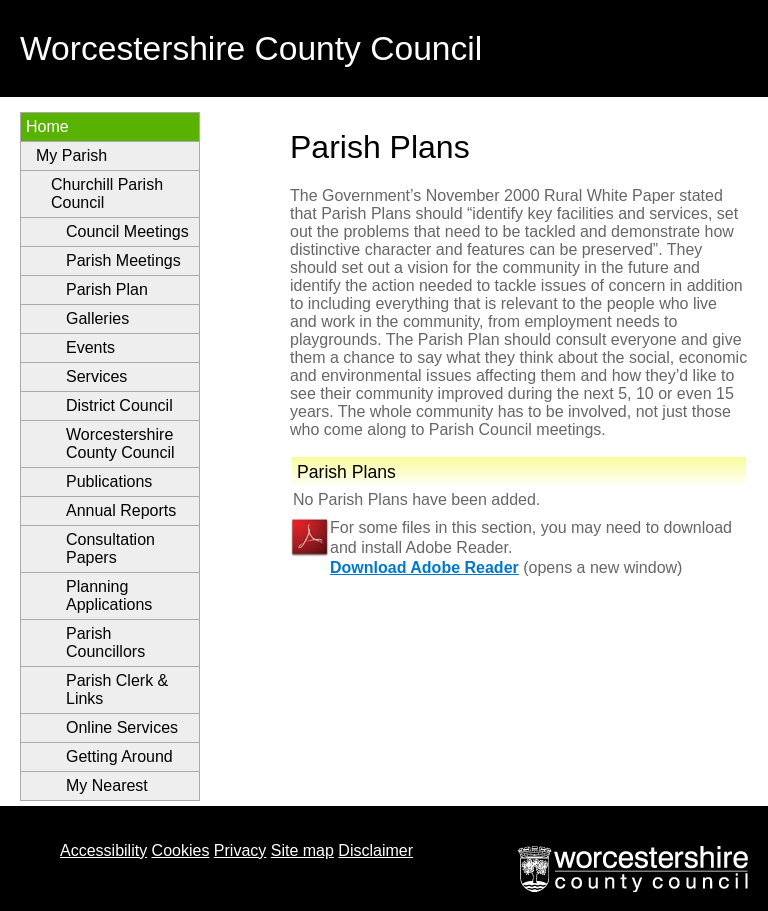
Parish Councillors (105, 642)
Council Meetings (127, 231)
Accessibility (103, 850)
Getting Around (119, 756)
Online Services (122, 727)
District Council (119, 405)
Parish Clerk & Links (117, 689)
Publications (109, 481)
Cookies (181, 850)
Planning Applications (109, 595)
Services (96, 376)
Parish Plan (107, 289)
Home (47, 126)
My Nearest (107, 785)
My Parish (71, 155)
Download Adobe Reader (424, 567)
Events (90, 347)
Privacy (240, 850)
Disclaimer (375, 850)
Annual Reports (121, 510)
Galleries (97, 318)
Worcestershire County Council (120, 443)
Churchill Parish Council (107, 193)
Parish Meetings (123, 260)
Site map (302, 850)
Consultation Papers (110, 548)
